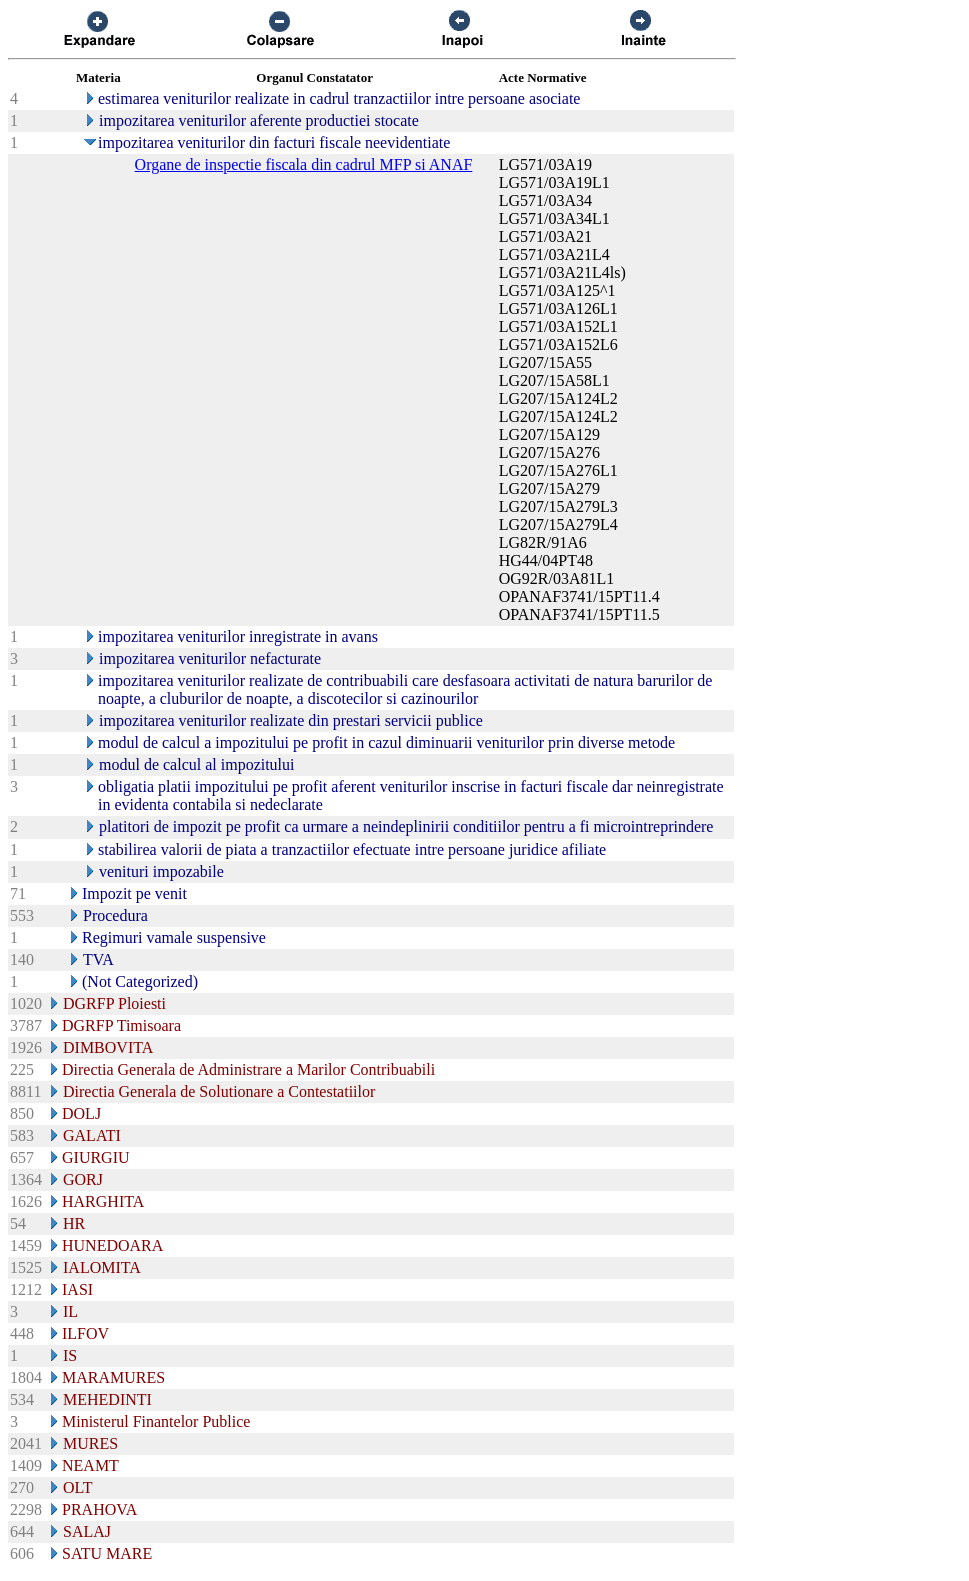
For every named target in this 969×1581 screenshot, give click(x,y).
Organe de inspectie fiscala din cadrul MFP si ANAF (304, 164)
